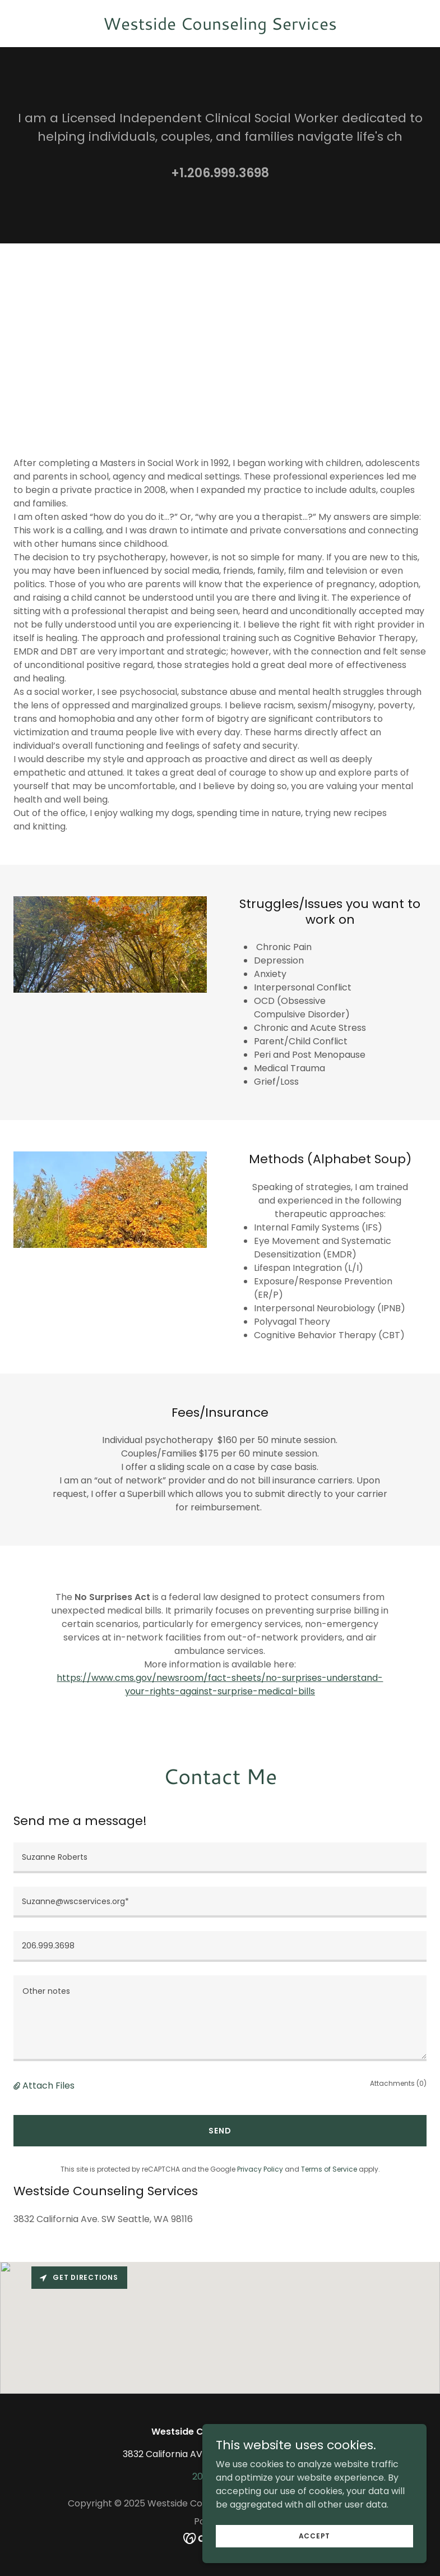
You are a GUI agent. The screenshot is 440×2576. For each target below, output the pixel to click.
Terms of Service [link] (329, 2169)
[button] (17, 2086)
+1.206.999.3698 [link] (220, 173)
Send (220, 2130)
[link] (220, 26)
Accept (315, 2551)
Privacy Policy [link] (260, 2169)
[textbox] (220, 1857)
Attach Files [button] (48, 2085)
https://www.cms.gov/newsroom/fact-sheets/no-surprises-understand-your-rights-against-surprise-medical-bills (220, 1684)
